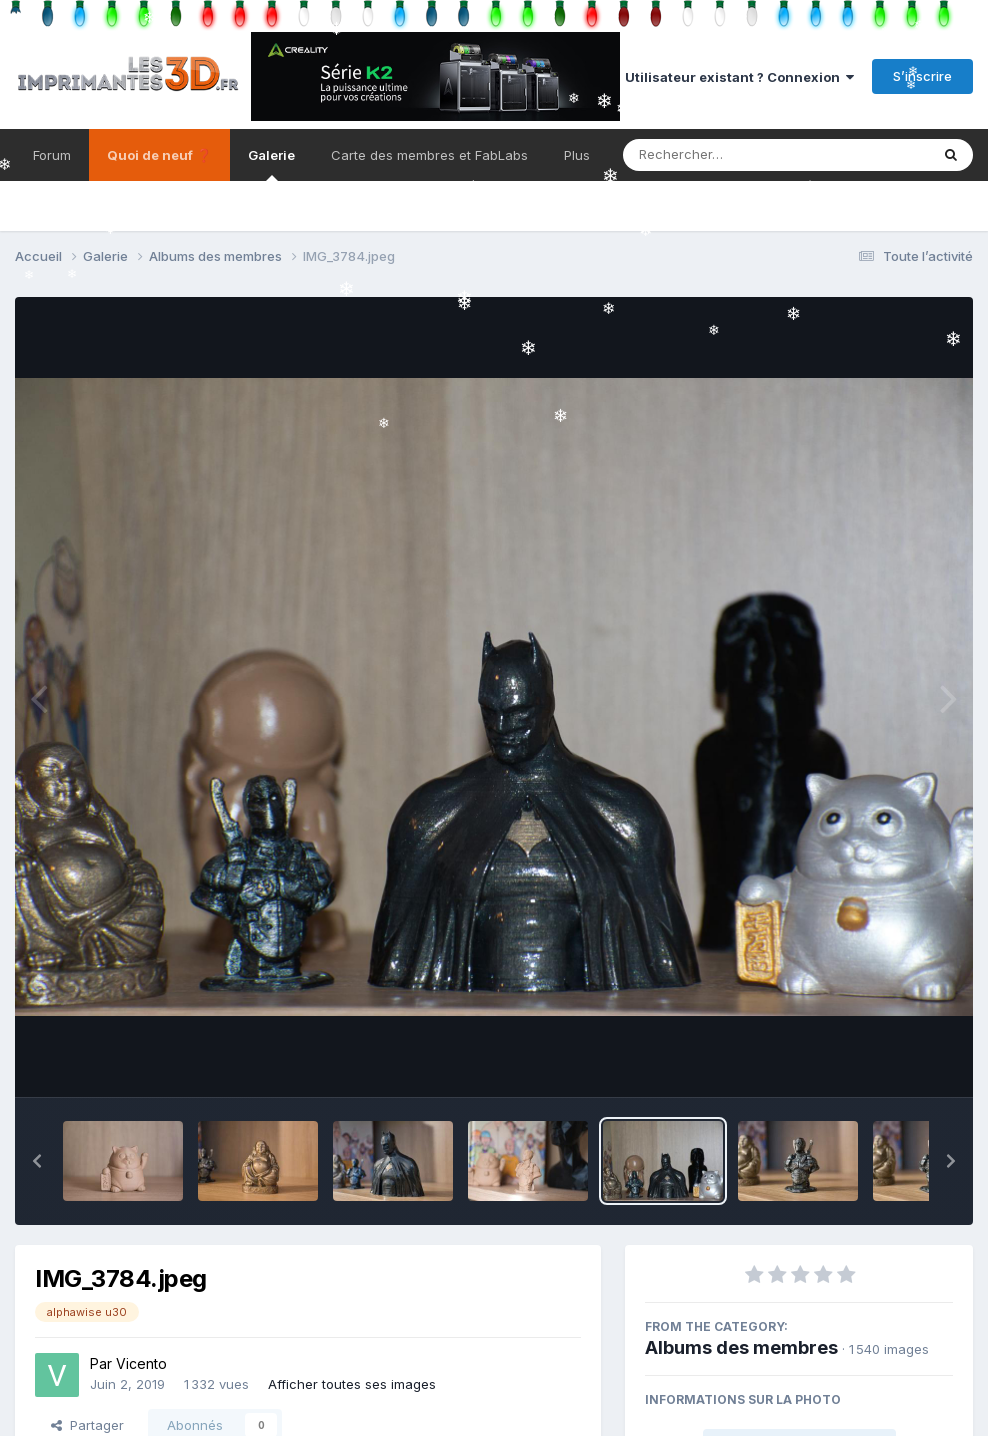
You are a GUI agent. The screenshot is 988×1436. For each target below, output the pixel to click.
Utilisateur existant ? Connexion (739, 77)
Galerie (271, 164)
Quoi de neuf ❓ (159, 155)
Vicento (141, 1363)
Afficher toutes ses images (352, 1384)
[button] (37, 1161)
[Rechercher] (718, 155)
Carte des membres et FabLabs (429, 155)
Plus (577, 155)
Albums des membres (741, 1347)
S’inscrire (922, 76)
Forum (52, 155)
